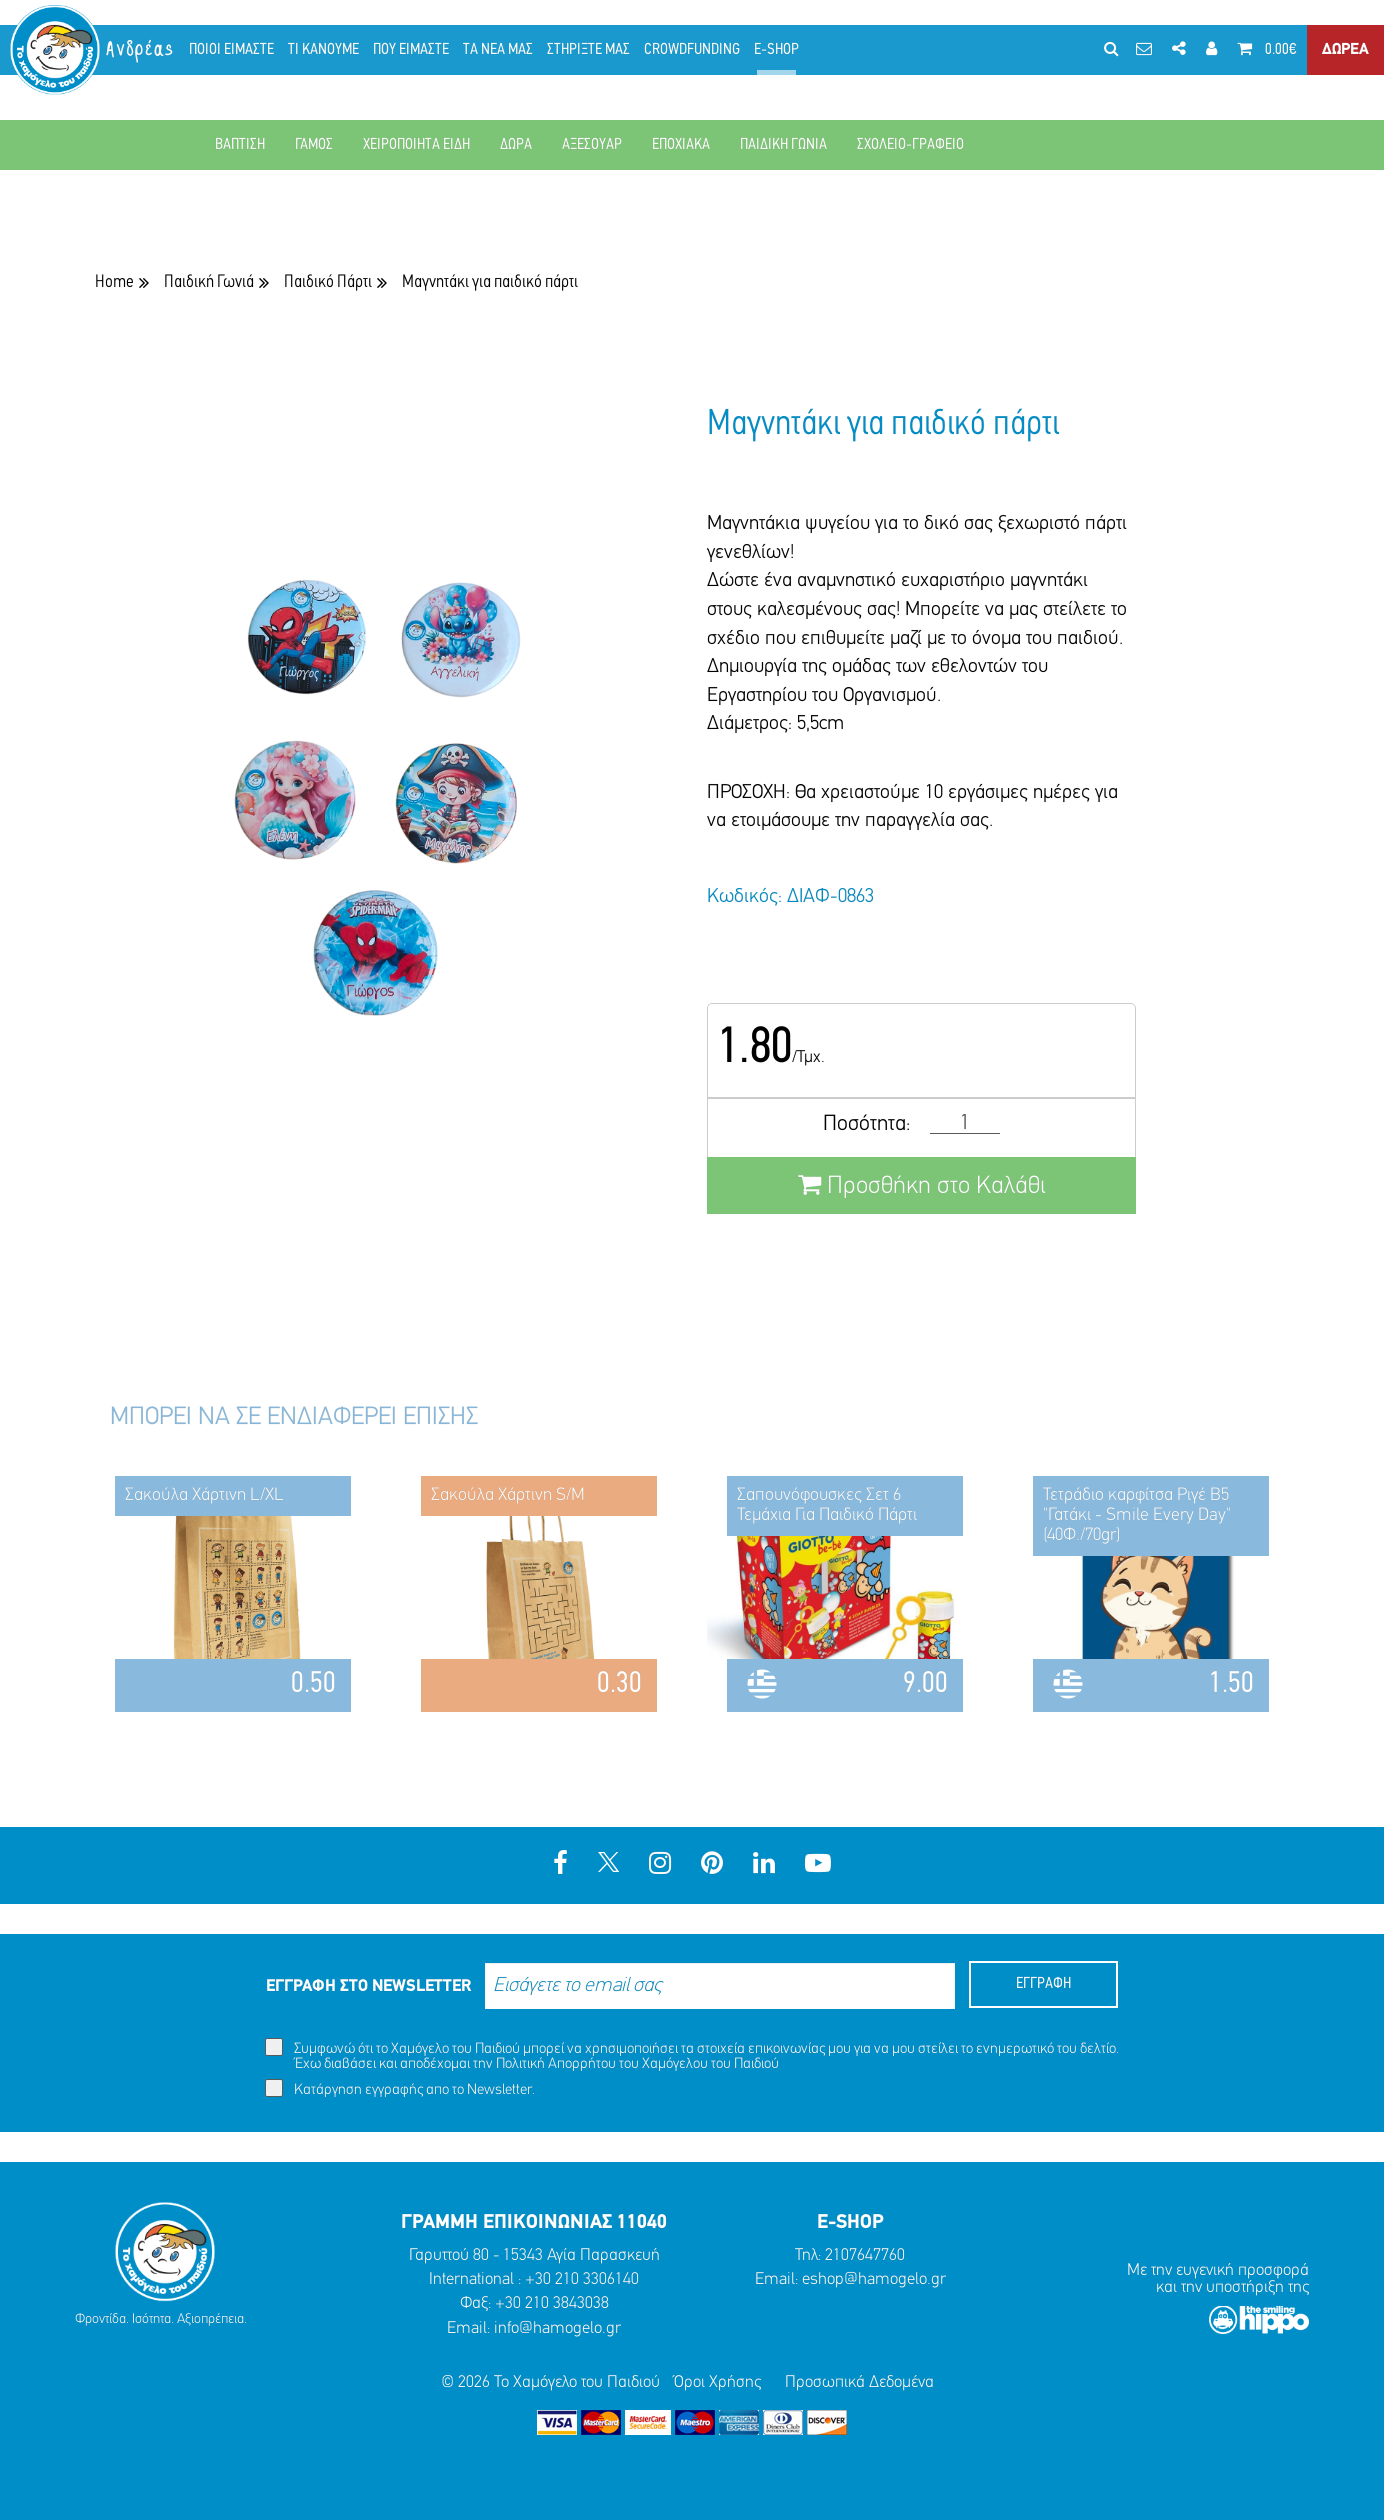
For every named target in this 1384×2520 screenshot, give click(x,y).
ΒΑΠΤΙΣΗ (240, 145)
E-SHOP (776, 50)
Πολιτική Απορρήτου (556, 2064)
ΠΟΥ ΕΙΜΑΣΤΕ (411, 50)
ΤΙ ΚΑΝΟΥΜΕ (323, 50)
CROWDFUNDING (692, 50)
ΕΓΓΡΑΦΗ (1043, 1984)
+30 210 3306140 (582, 2279)
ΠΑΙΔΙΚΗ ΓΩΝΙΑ (783, 145)
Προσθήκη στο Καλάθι (922, 1185)
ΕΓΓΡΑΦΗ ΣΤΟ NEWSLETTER (368, 1986)
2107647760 (865, 2255)
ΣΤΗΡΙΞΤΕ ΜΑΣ (588, 50)
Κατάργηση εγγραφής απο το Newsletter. (400, 2088)
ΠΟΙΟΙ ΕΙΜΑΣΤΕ (231, 50)
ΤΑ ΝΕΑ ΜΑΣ (498, 50)
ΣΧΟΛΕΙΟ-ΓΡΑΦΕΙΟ (910, 145)
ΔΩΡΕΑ (1345, 50)
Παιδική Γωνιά (209, 282)
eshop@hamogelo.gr (874, 2279)
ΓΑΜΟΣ (314, 145)
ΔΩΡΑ (516, 145)
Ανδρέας (141, 49)
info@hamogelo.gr (557, 2328)
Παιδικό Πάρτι (328, 282)
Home (114, 282)
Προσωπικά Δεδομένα (859, 2382)
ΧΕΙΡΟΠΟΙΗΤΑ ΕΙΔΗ (416, 145)
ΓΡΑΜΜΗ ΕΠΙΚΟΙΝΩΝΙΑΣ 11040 (534, 2223)
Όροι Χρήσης (717, 2382)
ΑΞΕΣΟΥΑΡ (592, 145)
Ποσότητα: (866, 1125)
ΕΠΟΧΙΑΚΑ (681, 145)
